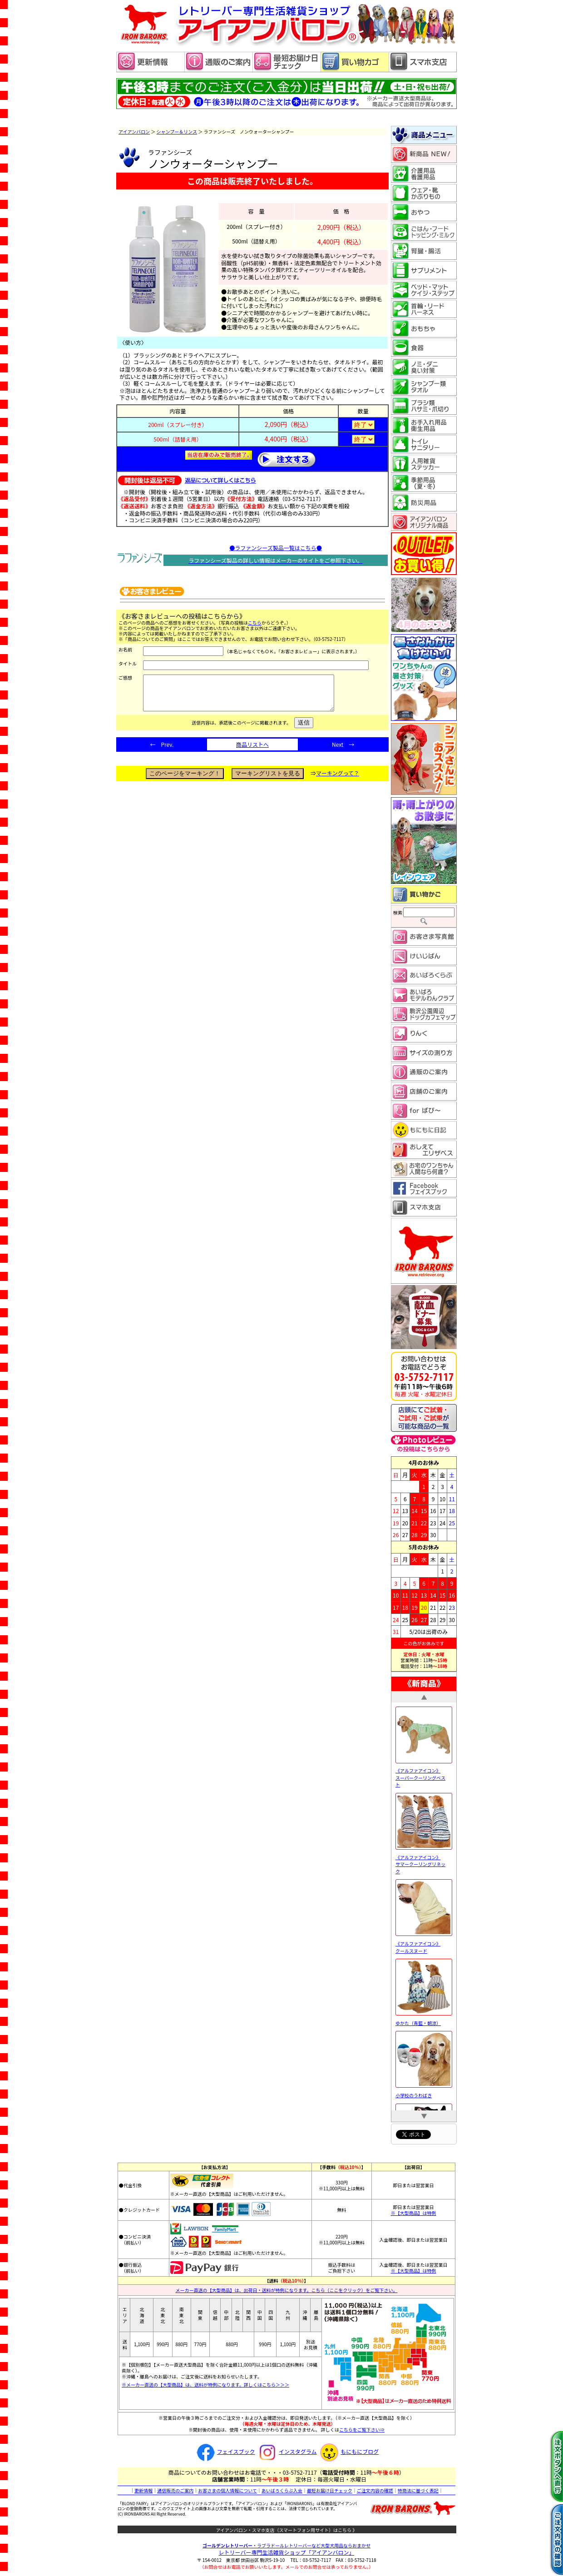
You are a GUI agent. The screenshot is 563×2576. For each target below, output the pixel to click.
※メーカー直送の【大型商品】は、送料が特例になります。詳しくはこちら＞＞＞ (205, 2384)
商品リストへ (252, 751)
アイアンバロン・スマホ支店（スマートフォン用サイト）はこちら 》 (286, 2529)
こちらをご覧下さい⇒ (362, 2429)
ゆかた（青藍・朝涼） (423, 2020)
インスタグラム (286, 2451)
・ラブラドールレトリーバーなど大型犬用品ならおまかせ (286, 2545)
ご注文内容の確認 (375, 2490)
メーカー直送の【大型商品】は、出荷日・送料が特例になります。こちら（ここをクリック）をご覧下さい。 (287, 2290)
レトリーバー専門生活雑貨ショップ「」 (287, 2552)
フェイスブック (224, 2451)
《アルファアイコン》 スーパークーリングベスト (423, 1775)
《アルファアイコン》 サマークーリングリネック (423, 1861)
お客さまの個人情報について (227, 2490)
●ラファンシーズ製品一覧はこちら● (275, 547)
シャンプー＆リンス (177, 131)
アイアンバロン (134, 131)
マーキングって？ (337, 780)
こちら (255, 622)
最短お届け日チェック (329, 2490)
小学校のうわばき (423, 2092)
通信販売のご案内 (175, 2490)
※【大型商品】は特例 (413, 2212)
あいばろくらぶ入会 (282, 2490)
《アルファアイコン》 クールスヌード (423, 1944)
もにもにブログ (348, 2451)
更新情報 (143, 2490)
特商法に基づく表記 (418, 2490)
